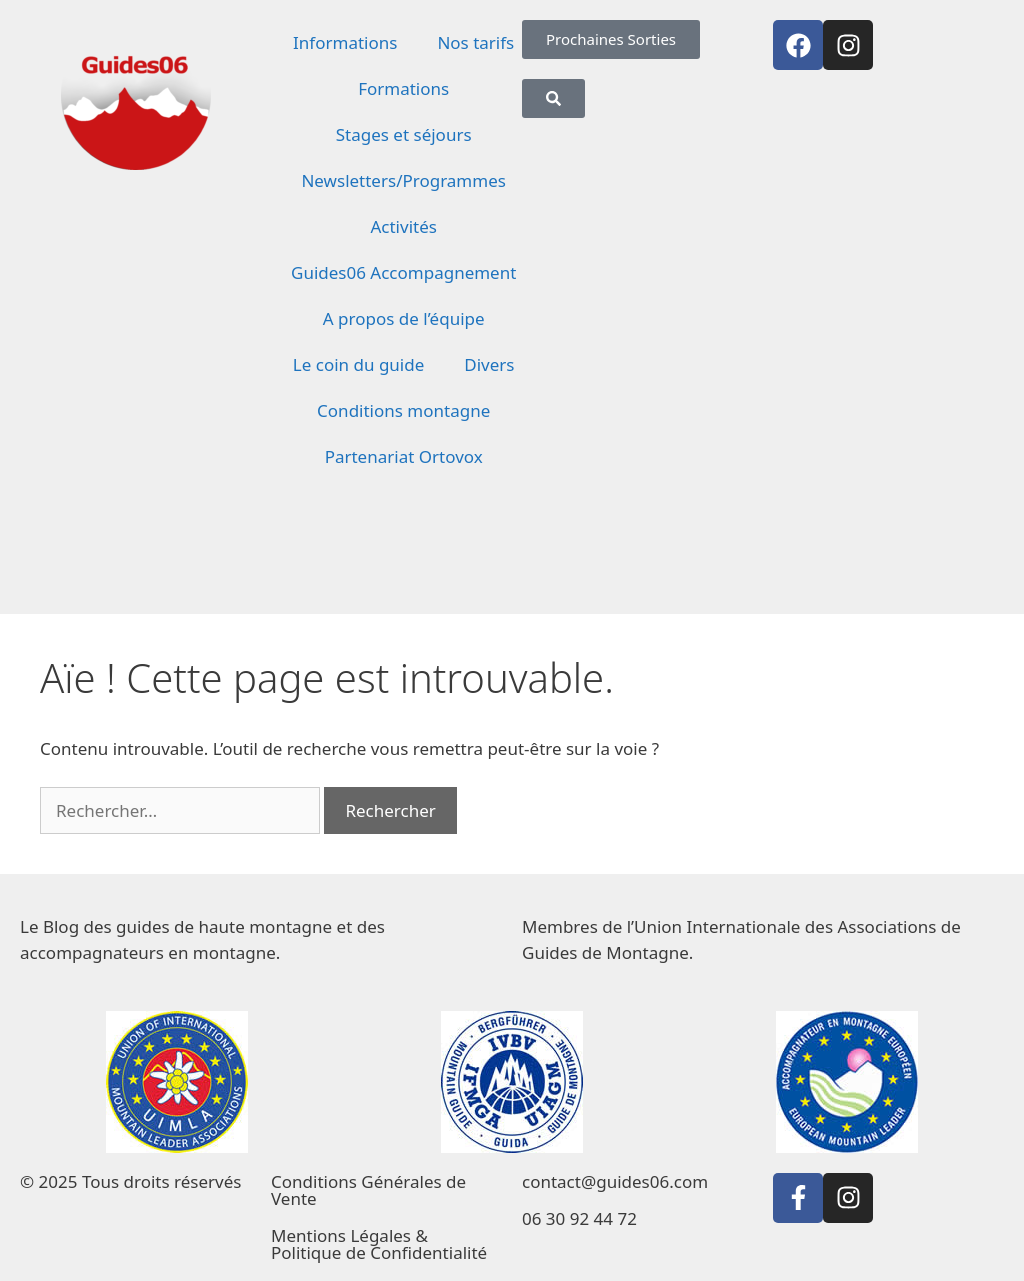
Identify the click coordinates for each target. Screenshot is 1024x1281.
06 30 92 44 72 (579, 1218)
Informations (345, 42)
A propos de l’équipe (404, 318)
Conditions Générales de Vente (368, 1190)
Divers (489, 364)
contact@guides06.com (615, 1181)
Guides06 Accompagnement (403, 272)
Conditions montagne (403, 410)
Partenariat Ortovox (404, 456)
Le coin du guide (358, 364)
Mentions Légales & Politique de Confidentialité (379, 1244)
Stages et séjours (404, 134)
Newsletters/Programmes (403, 180)
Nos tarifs (475, 42)
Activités (403, 226)
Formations (403, 88)
